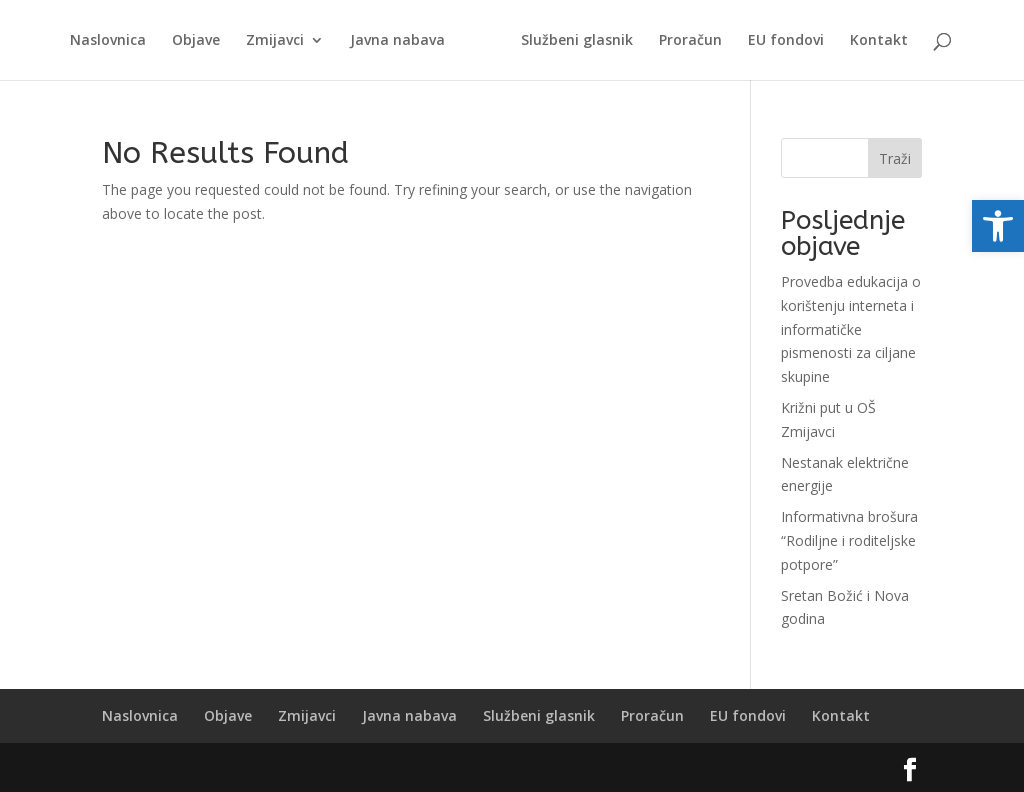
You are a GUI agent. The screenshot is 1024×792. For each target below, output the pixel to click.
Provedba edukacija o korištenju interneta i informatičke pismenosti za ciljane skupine (851, 329)
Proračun (687, 41)
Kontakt (876, 41)
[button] (998, 226)
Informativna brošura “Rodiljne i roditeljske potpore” (849, 540)
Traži (895, 158)
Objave (199, 41)
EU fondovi (783, 41)
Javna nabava (400, 41)
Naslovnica (111, 41)
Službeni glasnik (574, 41)
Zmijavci (278, 41)
